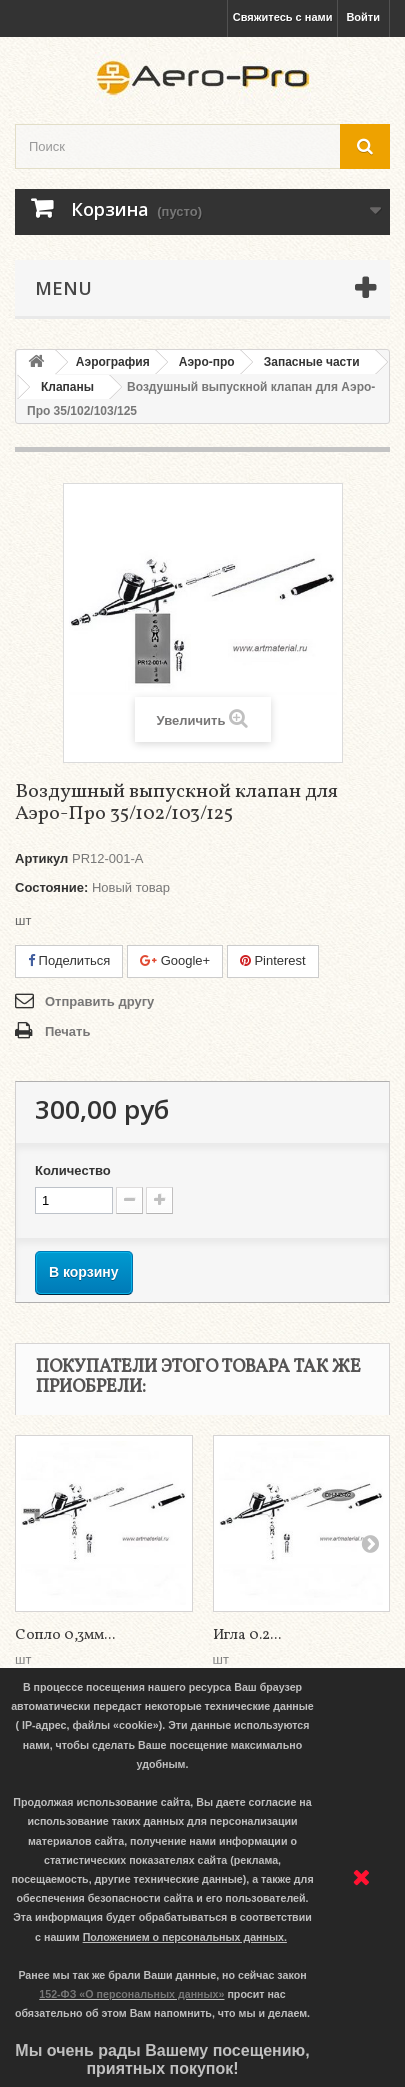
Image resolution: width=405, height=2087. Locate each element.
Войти (363, 17)
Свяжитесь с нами (283, 17)
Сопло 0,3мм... (65, 1635)
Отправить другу (99, 1001)
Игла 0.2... (247, 1635)
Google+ (175, 960)
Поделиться (69, 960)
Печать (67, 1031)
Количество (73, 1170)
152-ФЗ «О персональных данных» (131, 1994)
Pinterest (273, 960)
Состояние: (51, 887)
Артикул (41, 858)
